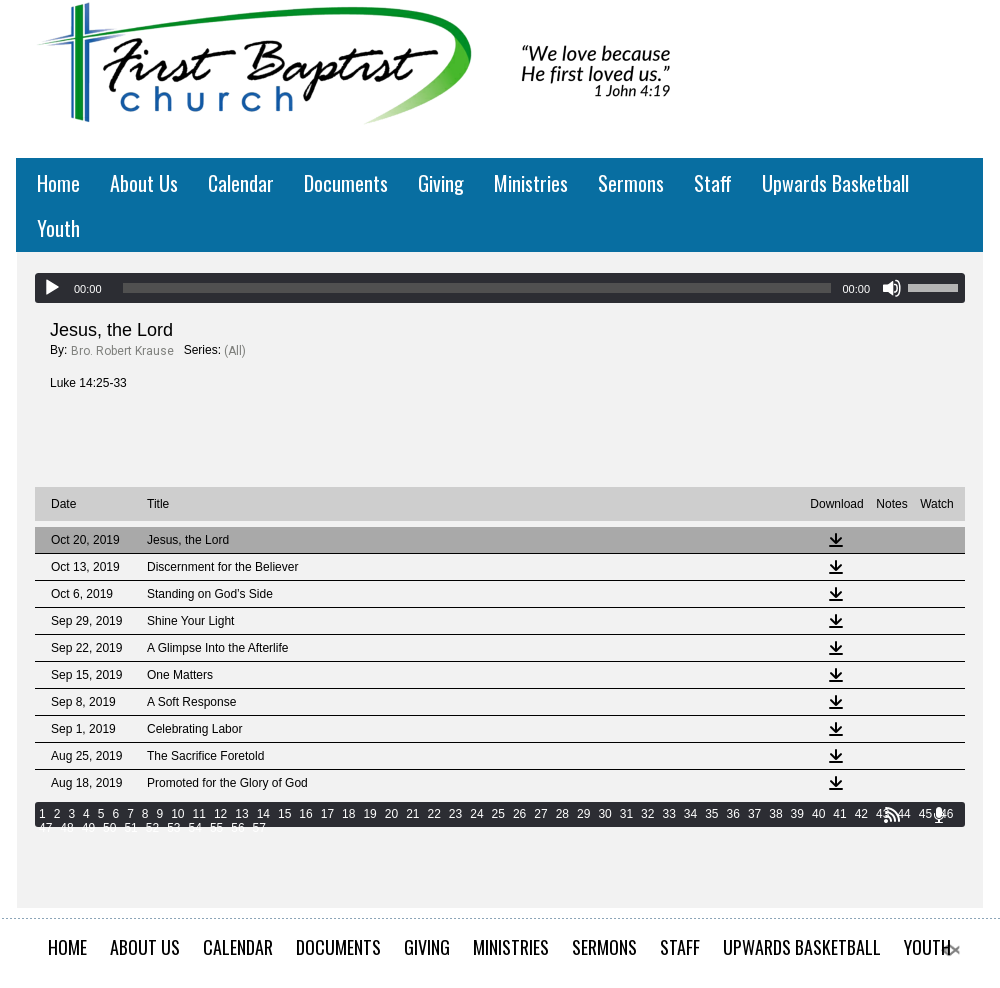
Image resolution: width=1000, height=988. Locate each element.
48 (66, 828)
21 (412, 814)
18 (348, 814)
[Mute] (892, 288)
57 (259, 828)
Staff (713, 183)
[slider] (477, 288)
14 (263, 814)
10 (177, 814)
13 (241, 814)
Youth (58, 228)
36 (733, 814)
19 (369, 814)
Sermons (631, 183)
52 (152, 828)
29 (583, 814)
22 (434, 814)
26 (519, 814)
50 (109, 828)
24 (476, 814)
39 (797, 814)
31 (626, 814)
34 (690, 814)
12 (220, 814)
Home (58, 183)
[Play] (52, 288)
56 (237, 828)
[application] (500, 288)
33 (668, 814)
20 (391, 814)
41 (839, 814)
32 (647, 814)
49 (88, 828)
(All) (235, 351)
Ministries (531, 183)
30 (604, 814)
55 (216, 828)
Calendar (241, 183)
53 (173, 828)
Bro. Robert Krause (122, 351)
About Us (144, 183)
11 (199, 814)
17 (327, 814)
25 (498, 814)
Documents (346, 183)
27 (540, 814)
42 (861, 814)
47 (45, 828)
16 (305, 814)
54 (195, 828)
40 (818, 814)
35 (711, 814)
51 (130, 828)
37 (754, 814)
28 (562, 814)
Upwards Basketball (835, 183)
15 (284, 814)
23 (455, 814)
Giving (441, 183)
